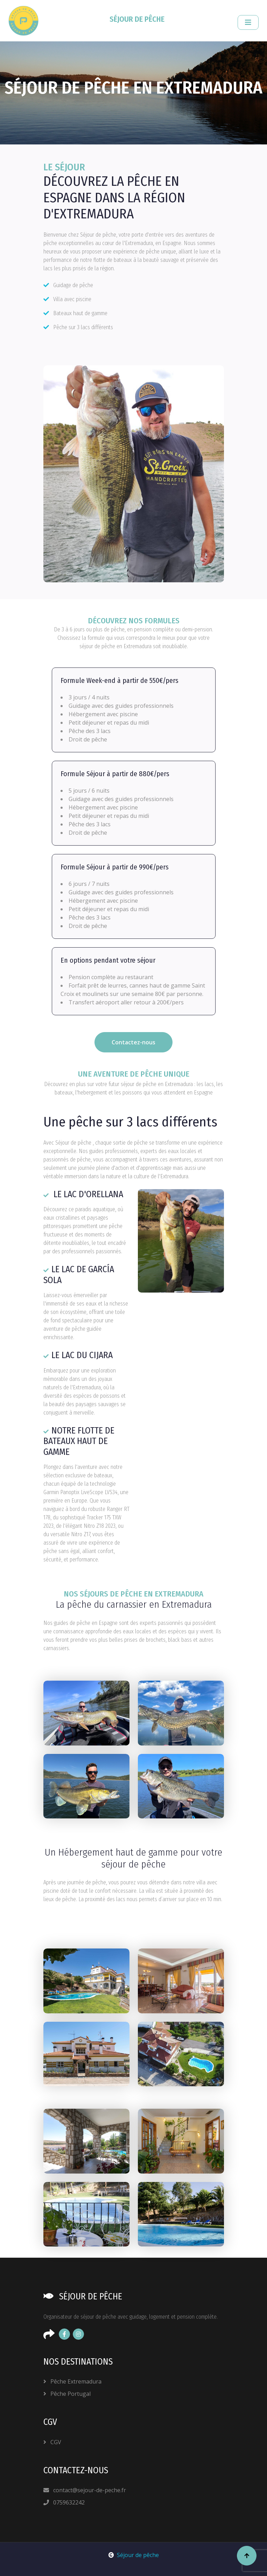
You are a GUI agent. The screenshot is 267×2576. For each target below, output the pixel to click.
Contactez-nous (133, 1042)
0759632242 (64, 2502)
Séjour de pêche (133, 2555)
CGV (52, 2442)
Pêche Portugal (67, 2394)
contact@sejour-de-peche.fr (84, 2490)
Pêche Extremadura (72, 2381)
